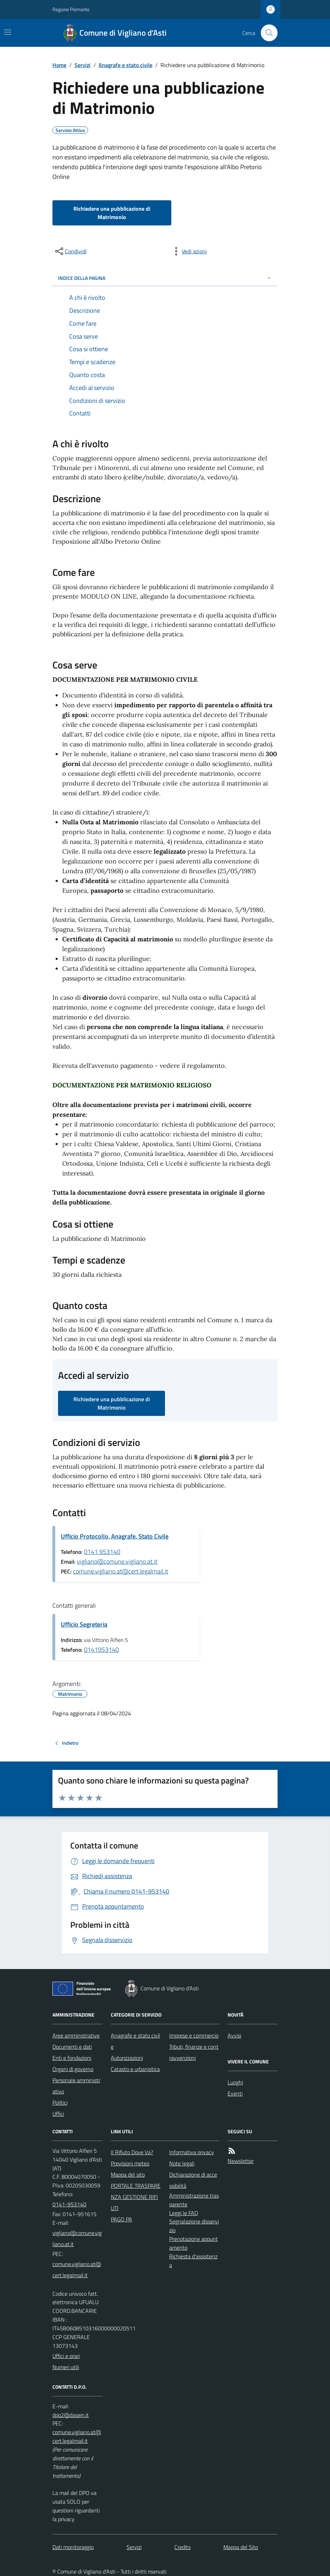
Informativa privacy (191, 2152)
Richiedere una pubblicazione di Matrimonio (111, 212)
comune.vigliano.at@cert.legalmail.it (120, 1571)
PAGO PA (121, 2219)
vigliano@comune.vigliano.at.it (117, 1561)
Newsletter (241, 2161)
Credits (182, 2547)
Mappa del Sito (240, 2547)
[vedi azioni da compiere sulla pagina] (188, 251)
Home (59, 65)
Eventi (235, 2093)
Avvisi (234, 2035)
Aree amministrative (76, 2035)
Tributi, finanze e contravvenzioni (193, 2052)
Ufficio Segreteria (84, 1624)
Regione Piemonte (70, 9)
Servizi (82, 65)
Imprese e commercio (193, 2035)
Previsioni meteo (130, 2163)
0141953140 (101, 1649)
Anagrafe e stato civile (125, 65)
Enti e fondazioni (71, 2058)
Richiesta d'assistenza (193, 2260)
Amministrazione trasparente (194, 2199)
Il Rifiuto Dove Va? (132, 2152)
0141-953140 (69, 2204)
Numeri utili (65, 2367)
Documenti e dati (72, 2046)
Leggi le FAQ (183, 2213)
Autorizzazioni (127, 2058)
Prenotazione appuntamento (193, 2243)
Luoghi (235, 2082)
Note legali (181, 2163)
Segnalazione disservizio (194, 2225)
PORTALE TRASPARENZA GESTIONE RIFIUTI (135, 2196)
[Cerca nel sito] (266, 32)
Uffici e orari (66, 2356)
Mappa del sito (128, 2174)
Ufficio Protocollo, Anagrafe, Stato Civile (114, 1536)
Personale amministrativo (76, 2086)
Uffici (58, 2114)
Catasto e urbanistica (135, 2069)
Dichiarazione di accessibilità (193, 2180)
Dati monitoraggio (73, 2547)
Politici (59, 2102)
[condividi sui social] (70, 251)
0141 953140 (102, 1551)
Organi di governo (72, 2069)
